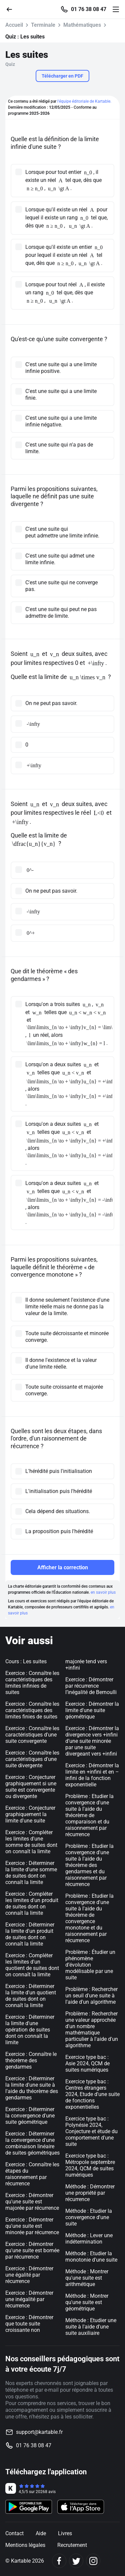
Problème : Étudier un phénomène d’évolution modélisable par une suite (90, 1965)
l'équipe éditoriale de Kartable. (84, 101)
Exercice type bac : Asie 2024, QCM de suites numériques (87, 2063)
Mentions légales (25, 2545)
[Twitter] (76, 2561)
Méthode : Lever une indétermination (89, 2238)
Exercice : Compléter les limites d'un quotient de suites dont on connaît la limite (32, 1965)
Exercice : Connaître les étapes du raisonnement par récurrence (32, 2174)
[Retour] (12, 9)
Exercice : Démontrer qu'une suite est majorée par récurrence (32, 2201)
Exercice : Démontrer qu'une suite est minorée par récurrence (32, 2226)
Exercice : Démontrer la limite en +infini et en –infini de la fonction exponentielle (92, 1775)
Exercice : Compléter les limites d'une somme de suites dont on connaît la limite (31, 1842)
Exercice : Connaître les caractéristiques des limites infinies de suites (32, 1682)
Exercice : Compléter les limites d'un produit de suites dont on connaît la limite (31, 1903)
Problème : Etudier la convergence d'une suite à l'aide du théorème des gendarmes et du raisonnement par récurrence (89, 1865)
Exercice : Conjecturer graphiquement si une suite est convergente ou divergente (30, 1786)
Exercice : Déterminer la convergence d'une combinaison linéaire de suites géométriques (32, 2143)
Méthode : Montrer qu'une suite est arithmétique (86, 2277)
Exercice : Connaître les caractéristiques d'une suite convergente (32, 1734)
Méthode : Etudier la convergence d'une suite (88, 2217)
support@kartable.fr (39, 2432)
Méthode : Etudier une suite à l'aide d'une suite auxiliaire (90, 2326)
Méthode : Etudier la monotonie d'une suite (91, 2256)
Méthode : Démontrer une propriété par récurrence (90, 2192)
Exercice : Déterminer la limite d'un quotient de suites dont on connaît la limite (30, 1995)
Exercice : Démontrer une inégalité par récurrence (29, 2299)
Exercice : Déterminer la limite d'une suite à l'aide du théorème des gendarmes (31, 2088)
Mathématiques (82, 25)
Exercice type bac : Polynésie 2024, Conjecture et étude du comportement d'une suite (91, 2131)
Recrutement (72, 2545)
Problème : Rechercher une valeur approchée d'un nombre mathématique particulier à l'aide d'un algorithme (91, 2029)
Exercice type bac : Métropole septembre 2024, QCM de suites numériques (90, 2165)
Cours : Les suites (26, 1661)
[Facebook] (59, 2561)
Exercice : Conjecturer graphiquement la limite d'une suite (30, 1814)
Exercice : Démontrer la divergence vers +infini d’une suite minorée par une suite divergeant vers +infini (92, 1741)
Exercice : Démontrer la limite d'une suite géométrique (92, 1710)
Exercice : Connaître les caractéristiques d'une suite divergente (32, 1759)
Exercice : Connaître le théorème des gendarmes (31, 2060)
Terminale (43, 25)
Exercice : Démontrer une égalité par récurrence (29, 2274)
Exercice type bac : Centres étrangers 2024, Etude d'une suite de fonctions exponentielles (92, 2094)
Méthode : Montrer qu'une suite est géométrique (86, 2302)
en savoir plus (103, 1592)
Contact (14, 2533)
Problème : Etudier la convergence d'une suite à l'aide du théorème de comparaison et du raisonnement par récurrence (89, 1815)
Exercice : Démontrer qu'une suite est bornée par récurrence (32, 2250)
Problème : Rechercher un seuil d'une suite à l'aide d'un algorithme (91, 1995)
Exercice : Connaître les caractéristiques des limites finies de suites (32, 1710)
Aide (41, 2533)
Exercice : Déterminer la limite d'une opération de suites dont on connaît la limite (29, 2030)
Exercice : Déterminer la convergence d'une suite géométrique (30, 2115)
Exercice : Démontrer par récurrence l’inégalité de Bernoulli (91, 1685)
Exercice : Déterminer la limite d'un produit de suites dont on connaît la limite (29, 1934)
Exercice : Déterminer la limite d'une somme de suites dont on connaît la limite (31, 1872)
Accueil (14, 25)
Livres (65, 2533)
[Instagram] (93, 2561)
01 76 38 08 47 (88, 9)
